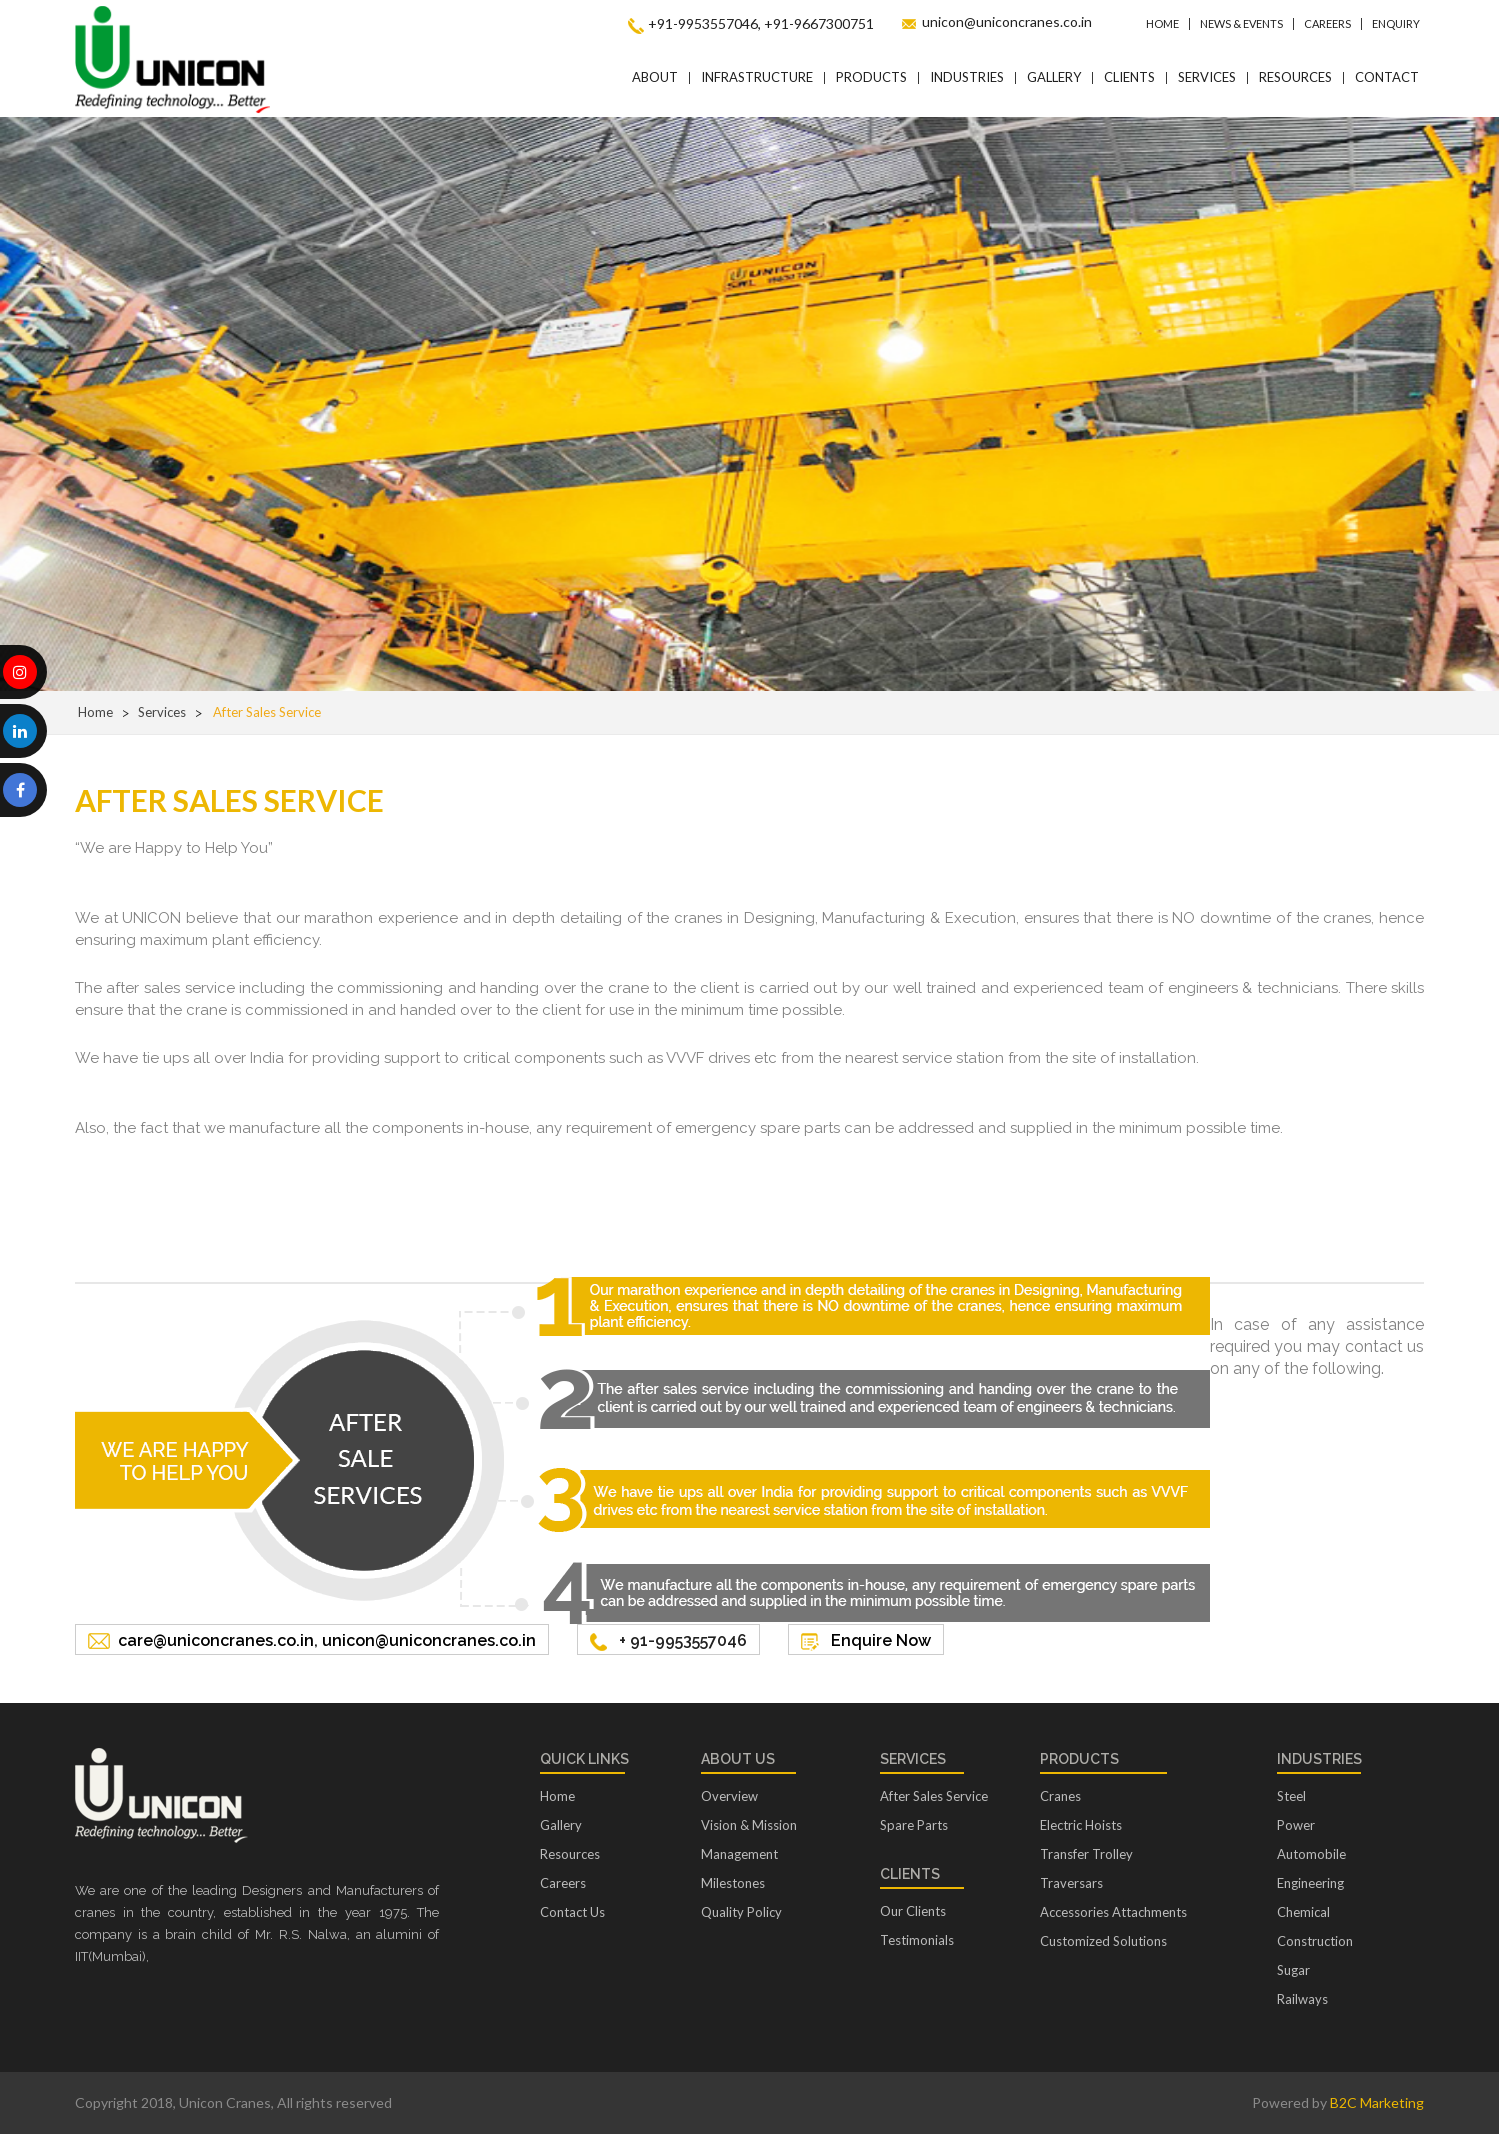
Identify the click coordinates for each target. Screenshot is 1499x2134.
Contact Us (572, 1912)
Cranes (1060, 1796)
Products (871, 77)
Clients (1129, 77)
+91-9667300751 (819, 23)
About (655, 77)
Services (1207, 77)
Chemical (1303, 1912)
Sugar (1293, 1970)
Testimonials (917, 1940)
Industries (967, 77)
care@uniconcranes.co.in (216, 1640)
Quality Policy (741, 1912)
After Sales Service (934, 1796)
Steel (1291, 1796)
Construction (1315, 1941)
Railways (1302, 1999)
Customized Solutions (1103, 1941)
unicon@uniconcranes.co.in (1007, 21)
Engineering (1310, 1883)
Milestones (733, 1883)
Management (739, 1854)
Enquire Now (881, 1640)
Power (1296, 1825)
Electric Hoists (1081, 1825)
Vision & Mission (749, 1825)
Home (1162, 23)
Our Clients (913, 1911)
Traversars (1071, 1883)
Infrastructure (757, 77)
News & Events (1241, 23)
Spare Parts (914, 1825)
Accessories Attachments (1113, 1912)
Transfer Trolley (1086, 1854)
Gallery (1054, 77)
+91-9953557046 (703, 23)
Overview (729, 1796)
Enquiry (1396, 23)
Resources (1295, 77)
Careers (1327, 23)
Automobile (1311, 1854)
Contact (1387, 77)
